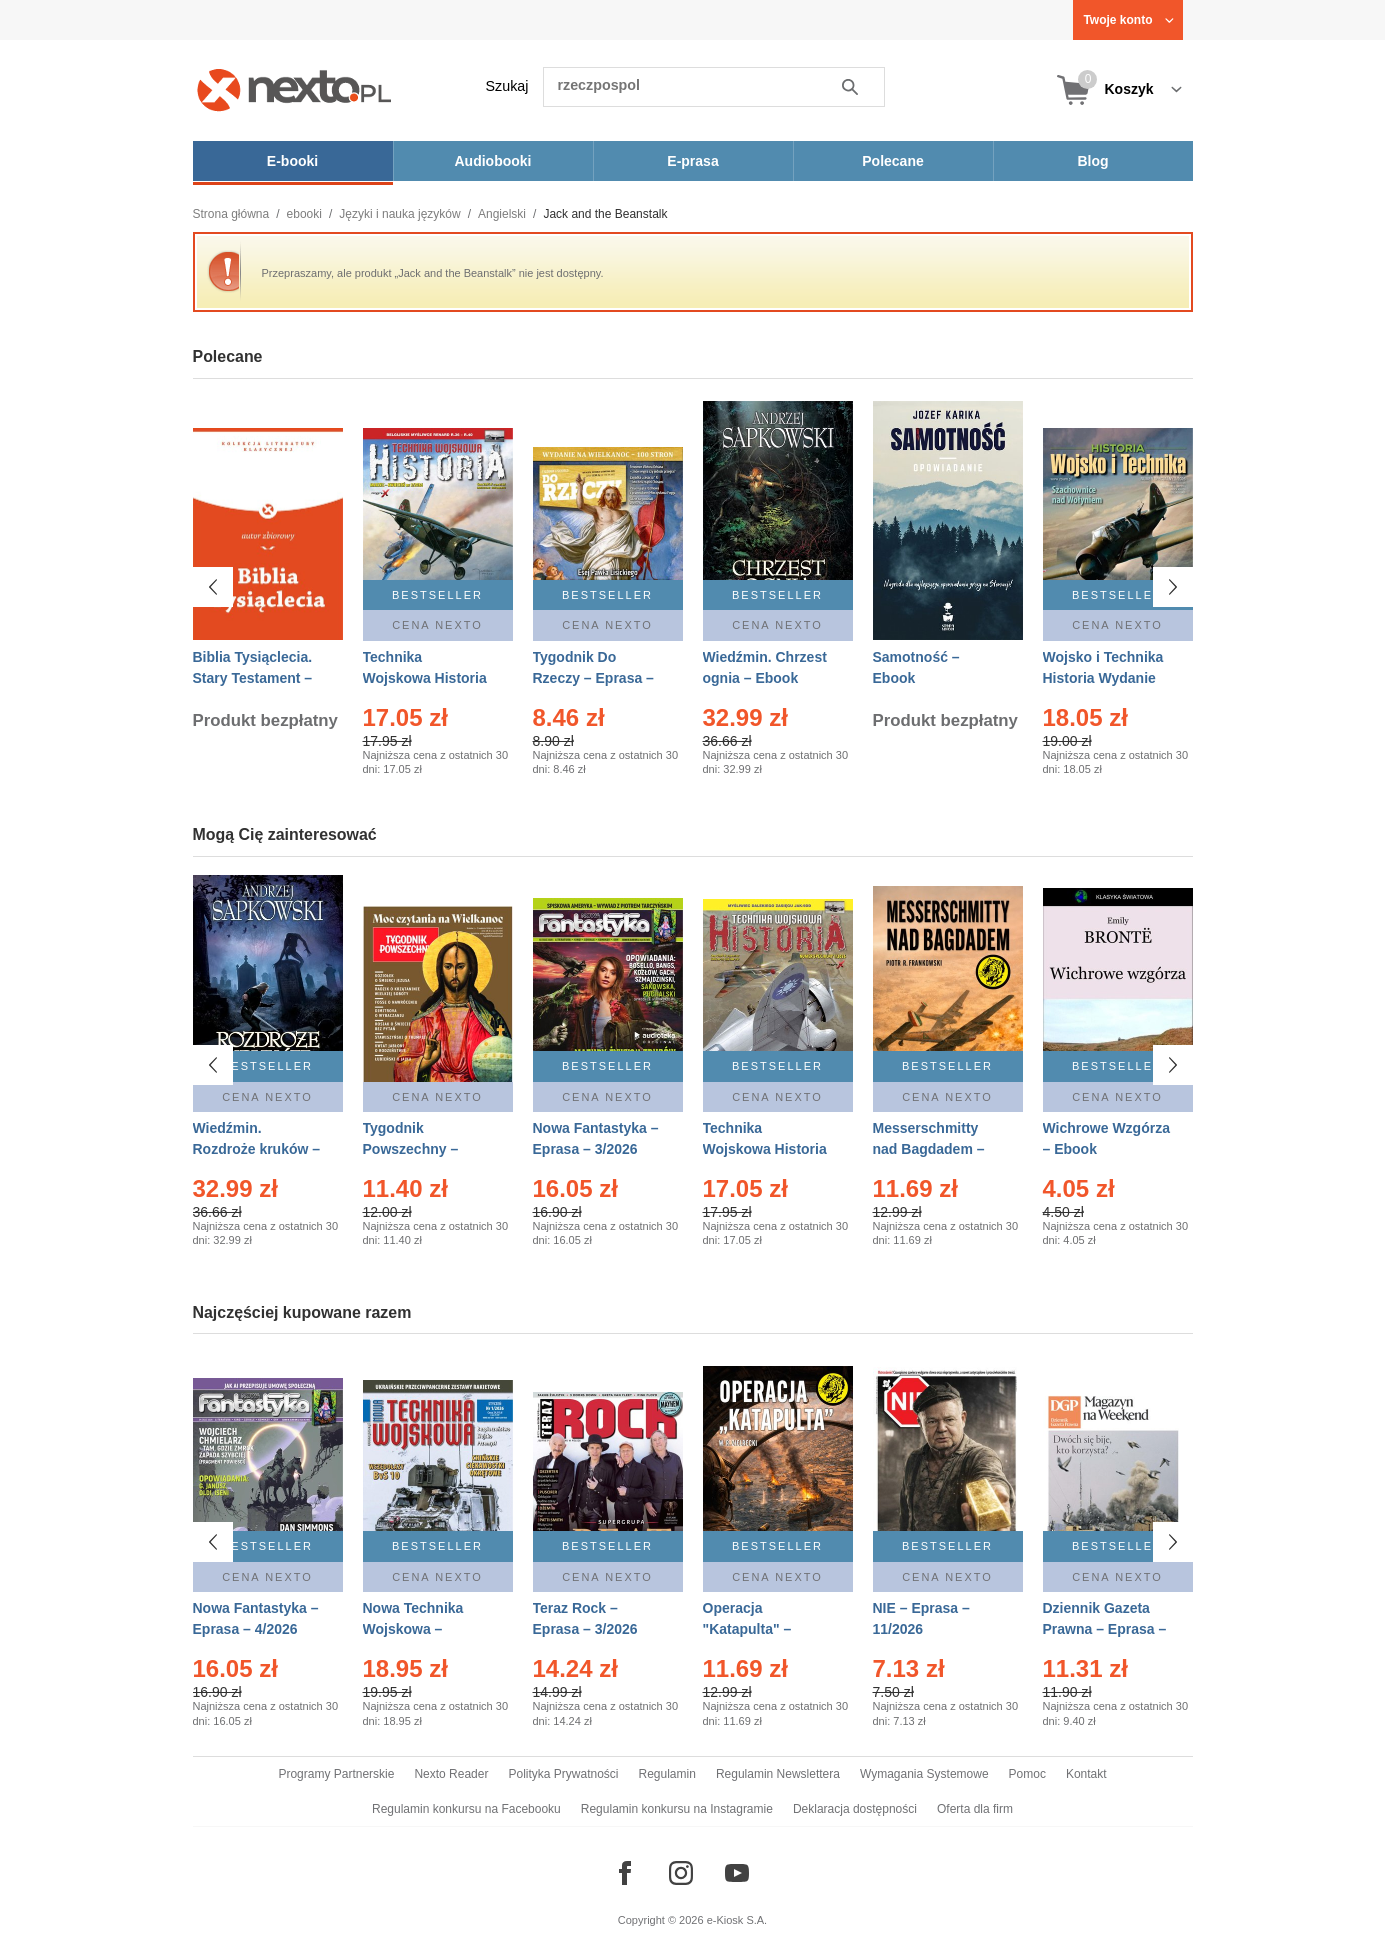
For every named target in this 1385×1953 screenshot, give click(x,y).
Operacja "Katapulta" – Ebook (747, 1629)
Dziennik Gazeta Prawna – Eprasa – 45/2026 (1105, 1629)
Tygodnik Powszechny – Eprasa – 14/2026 (419, 1149)
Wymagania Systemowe (924, 1774)
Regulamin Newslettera (778, 1774)
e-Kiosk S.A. (737, 1920)
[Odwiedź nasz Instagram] (681, 1873)
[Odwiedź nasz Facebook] (625, 1873)
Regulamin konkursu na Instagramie (677, 1809)
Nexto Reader (451, 1774)
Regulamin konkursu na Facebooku (466, 1809)
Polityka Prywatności (563, 1774)
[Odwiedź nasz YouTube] (737, 1873)
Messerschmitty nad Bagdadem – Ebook (929, 1149)
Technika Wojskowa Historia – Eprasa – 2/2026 (425, 678)
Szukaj (507, 86)
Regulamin (667, 1774)
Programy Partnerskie (336, 1774)
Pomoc (1027, 1774)
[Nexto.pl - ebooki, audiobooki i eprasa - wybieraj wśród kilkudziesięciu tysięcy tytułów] (294, 89)
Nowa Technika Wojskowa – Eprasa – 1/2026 (415, 1629)
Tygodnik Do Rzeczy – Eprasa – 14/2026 (593, 678)
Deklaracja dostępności (855, 1809)
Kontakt (1086, 1774)
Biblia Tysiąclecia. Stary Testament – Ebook (253, 678)
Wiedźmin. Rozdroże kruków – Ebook (257, 1149)
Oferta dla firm (975, 1809)
